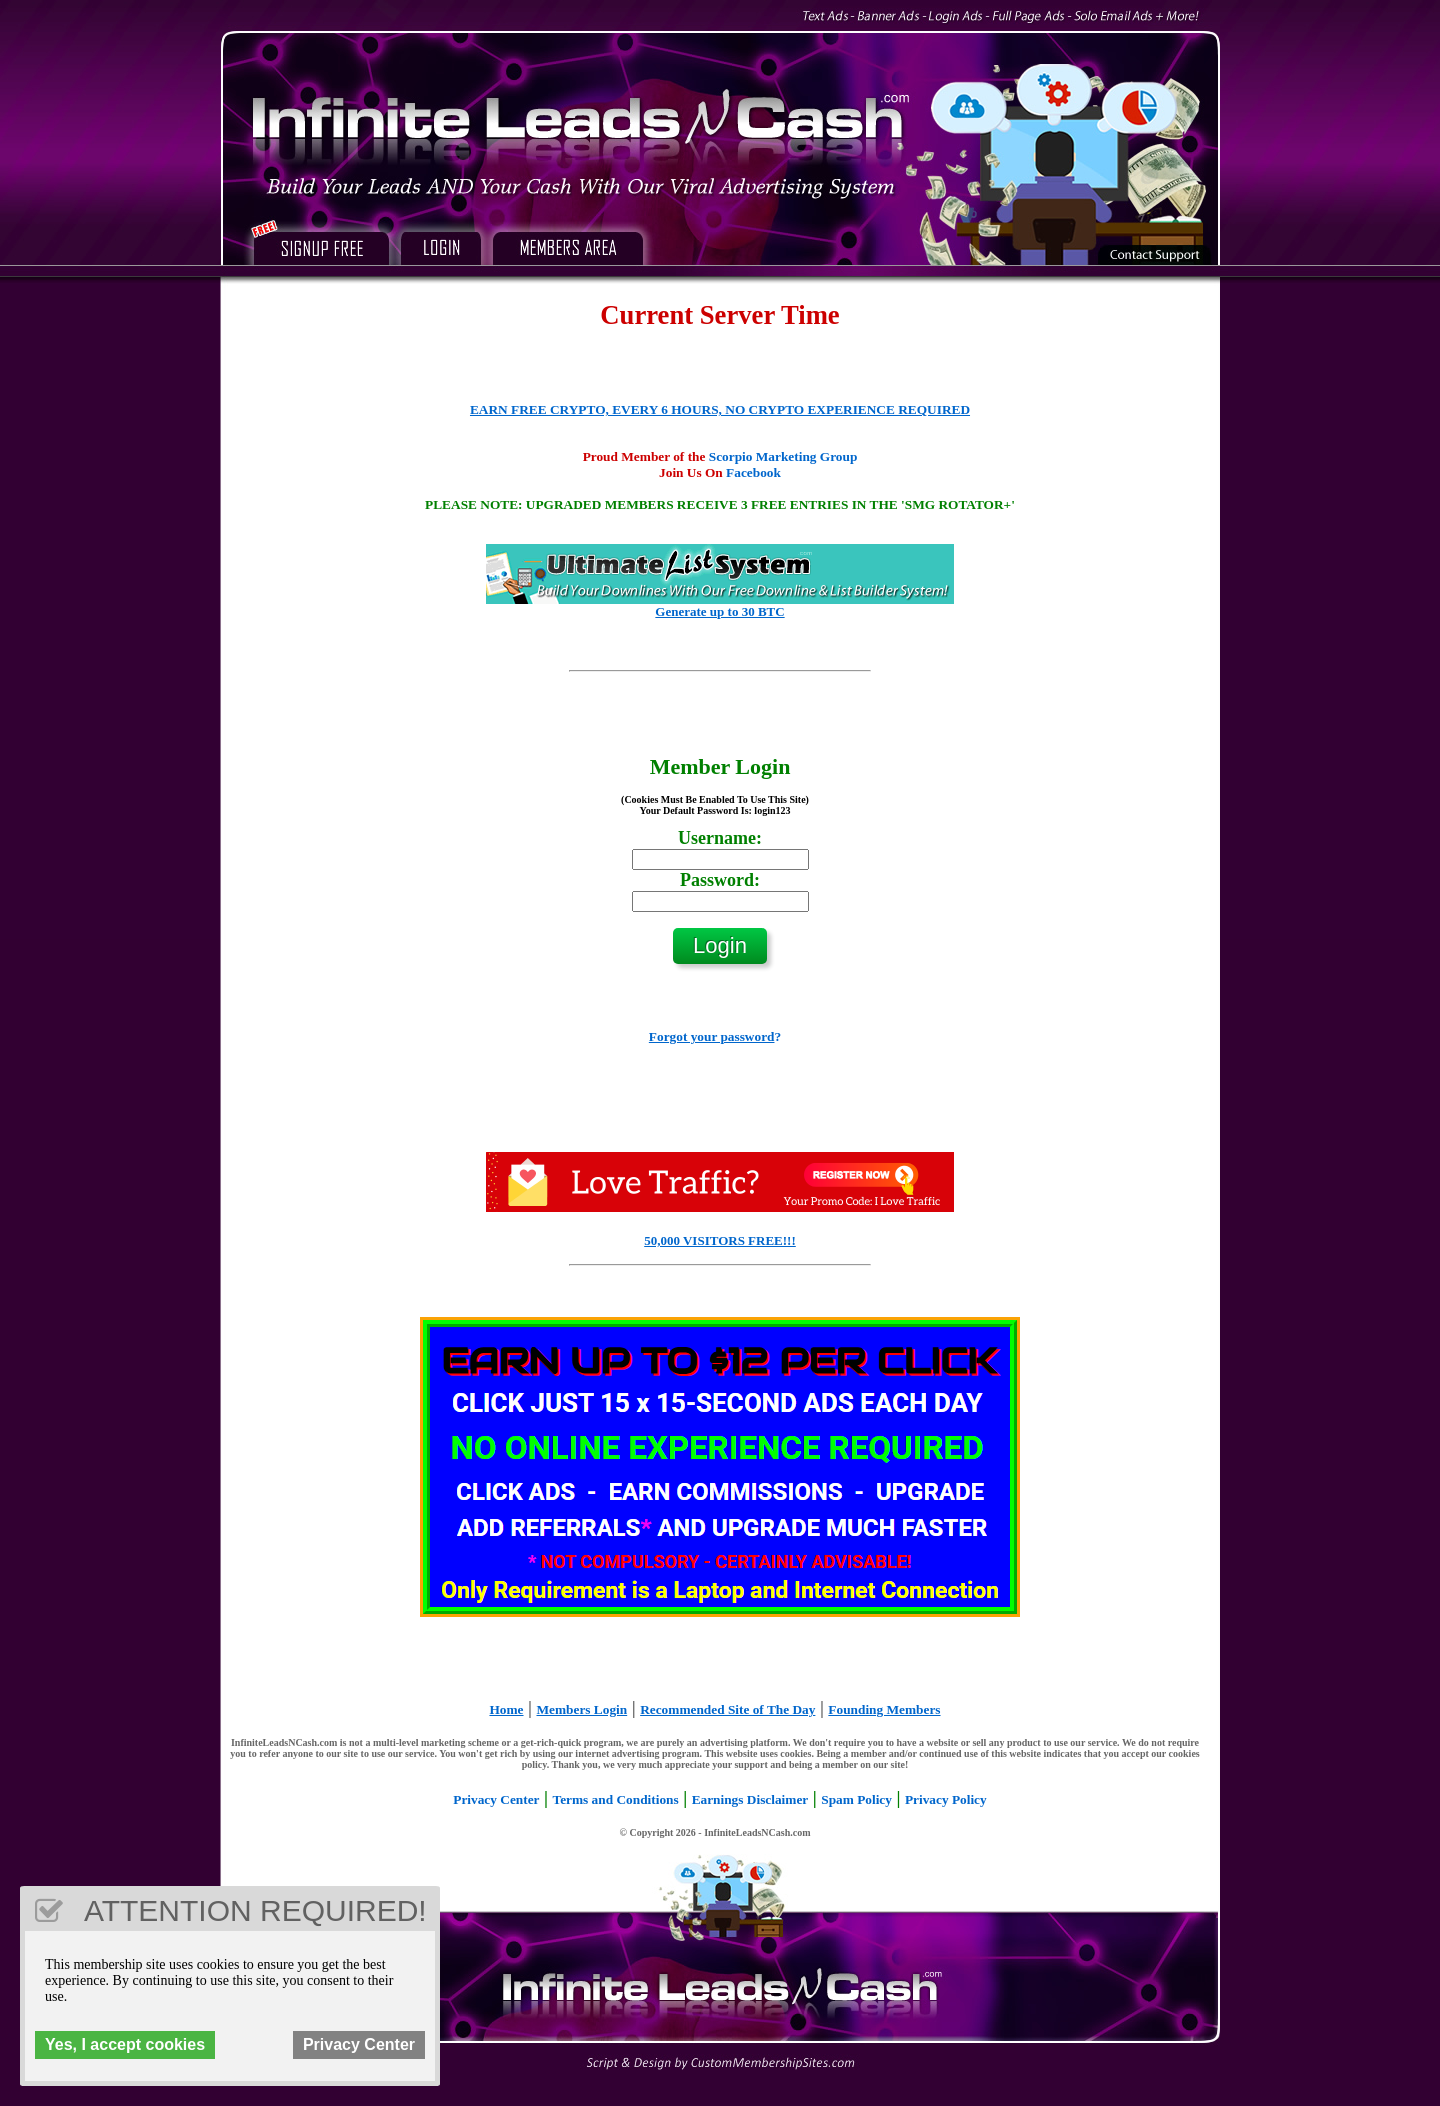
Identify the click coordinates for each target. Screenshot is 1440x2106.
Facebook (753, 472)
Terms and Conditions (615, 1799)
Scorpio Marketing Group (783, 456)
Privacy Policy (946, 1799)
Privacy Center (496, 1799)
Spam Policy (856, 1799)
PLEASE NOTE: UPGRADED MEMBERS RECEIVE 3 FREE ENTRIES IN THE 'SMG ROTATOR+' (720, 504)
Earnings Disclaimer (750, 1799)
